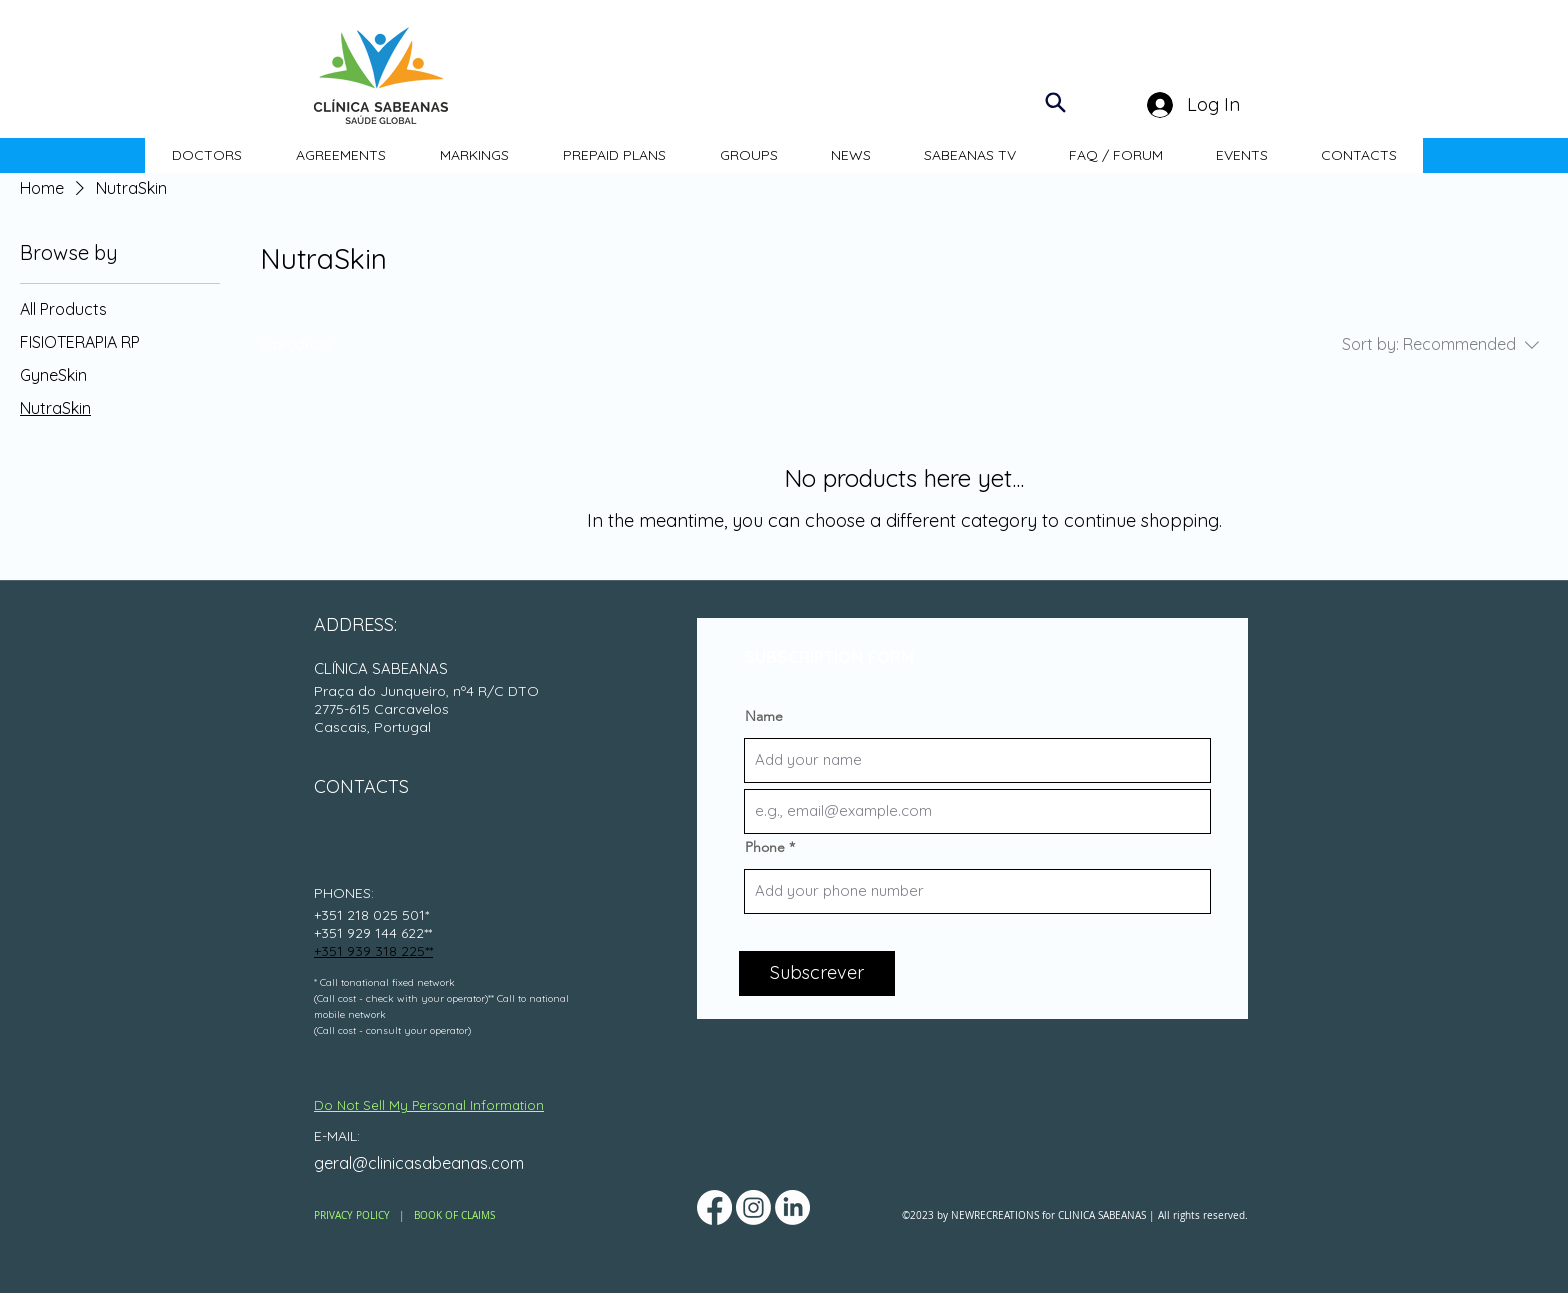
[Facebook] (714, 1207)
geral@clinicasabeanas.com (419, 1163)
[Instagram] (753, 1207)
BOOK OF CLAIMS (454, 1215)
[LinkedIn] (792, 1207)
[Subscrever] (817, 973)
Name (764, 716)
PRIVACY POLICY (352, 1215)
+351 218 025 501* (371, 915)
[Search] (1055, 102)
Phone (765, 847)
